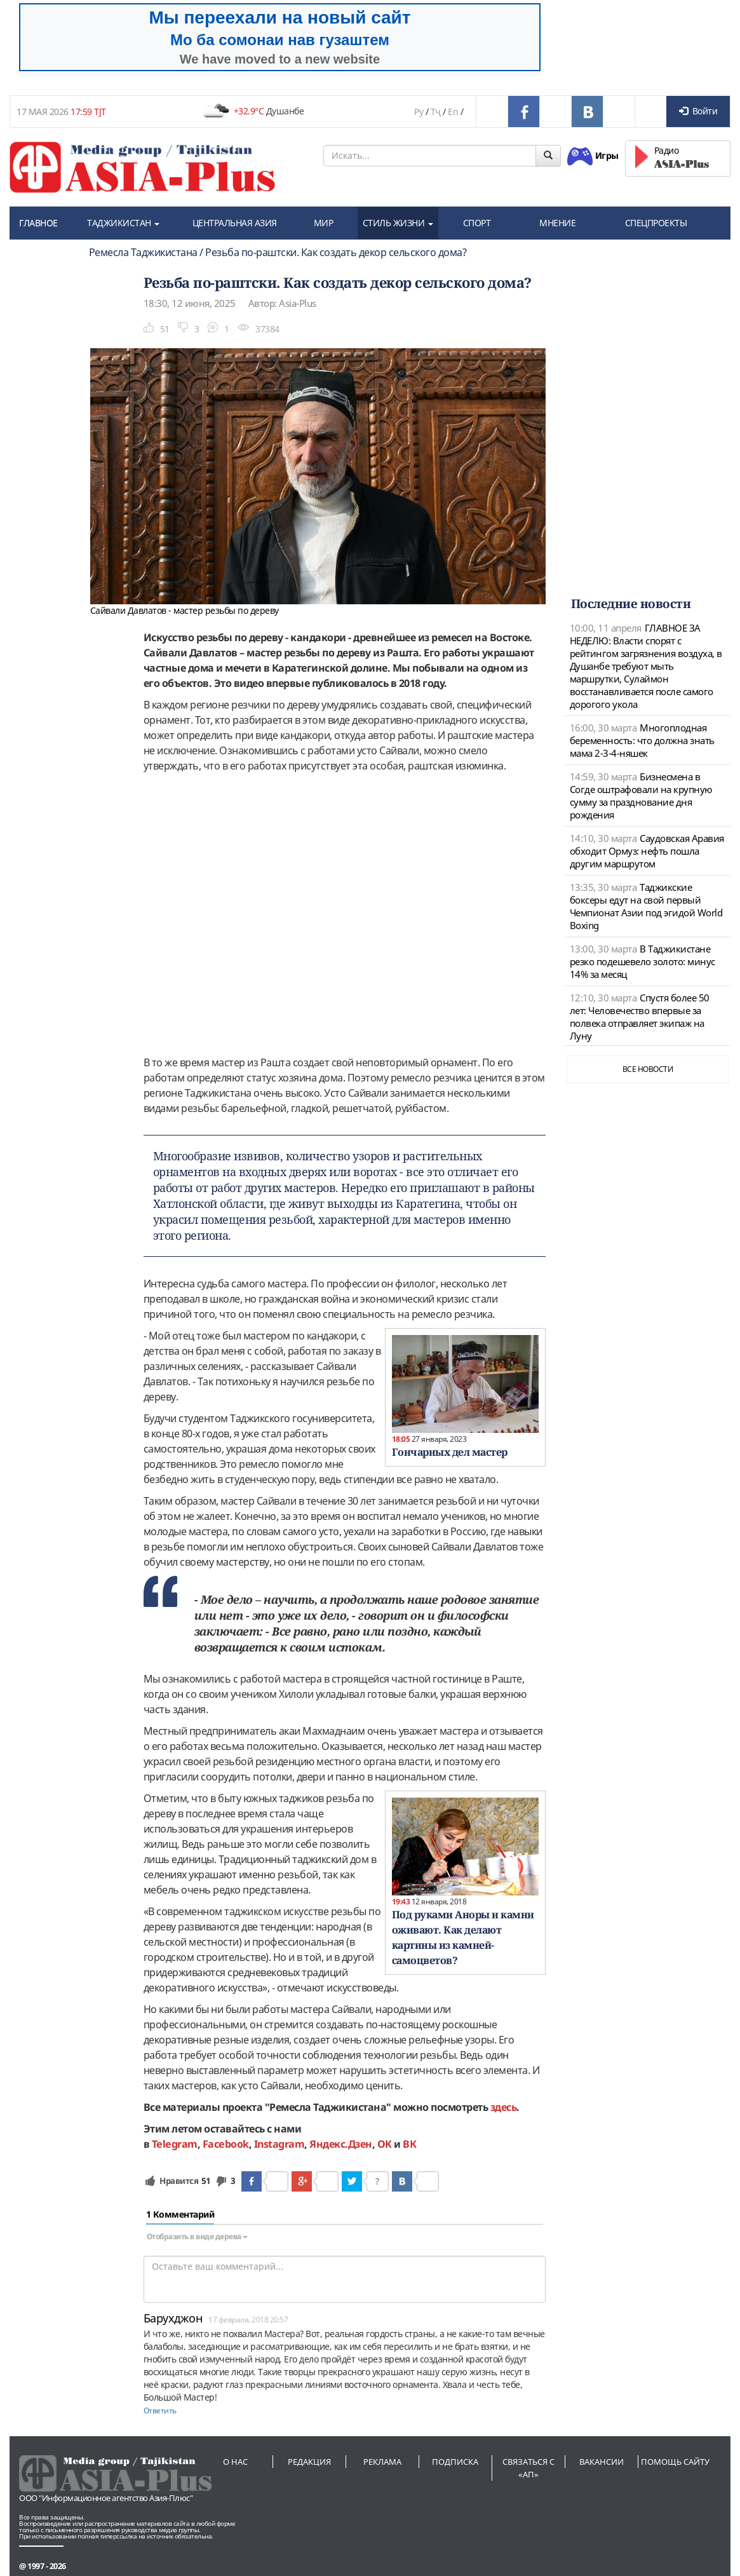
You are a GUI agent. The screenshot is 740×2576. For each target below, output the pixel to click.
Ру (418, 111)
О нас (235, 2461)
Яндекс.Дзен (340, 2144)
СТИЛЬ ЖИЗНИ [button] (398, 223)
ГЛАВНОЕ (38, 223)
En (453, 111)
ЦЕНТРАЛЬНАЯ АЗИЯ (234, 223)
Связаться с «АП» (528, 2468)
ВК (409, 2144)
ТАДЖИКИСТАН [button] (123, 223)
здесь (503, 2107)
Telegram (175, 2144)
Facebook (226, 2144)
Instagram (279, 2144)
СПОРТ (477, 223)
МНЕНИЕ (557, 223)
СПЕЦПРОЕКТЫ (656, 223)
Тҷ (436, 111)
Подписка (455, 2461)
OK (384, 2144)
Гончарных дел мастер (450, 1452)
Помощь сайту (675, 2461)
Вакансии (601, 2461)
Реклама (382, 2461)
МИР (323, 223)
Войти (698, 111)
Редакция (309, 2461)
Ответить (160, 2410)
